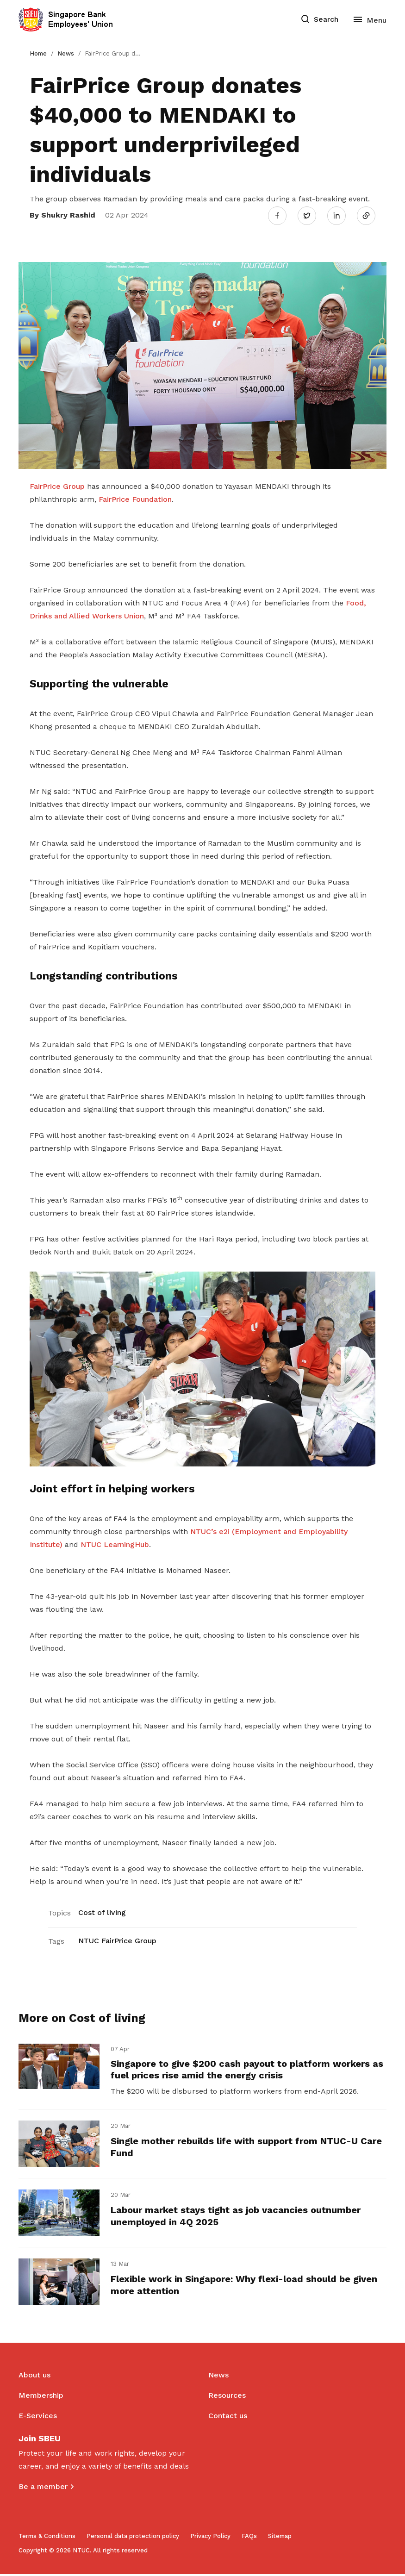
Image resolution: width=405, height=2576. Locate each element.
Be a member (43, 2488)
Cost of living (102, 1911)
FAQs (249, 2537)
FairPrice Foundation (135, 498)
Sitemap (280, 2537)
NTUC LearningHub (115, 1543)
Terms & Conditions (47, 2537)
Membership (41, 2397)
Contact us (227, 2417)
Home (38, 53)
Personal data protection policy (133, 2537)
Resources (227, 2397)
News (65, 53)
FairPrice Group (57, 485)
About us (34, 2376)
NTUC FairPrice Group (117, 1939)
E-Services (38, 2417)
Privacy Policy (210, 2537)
